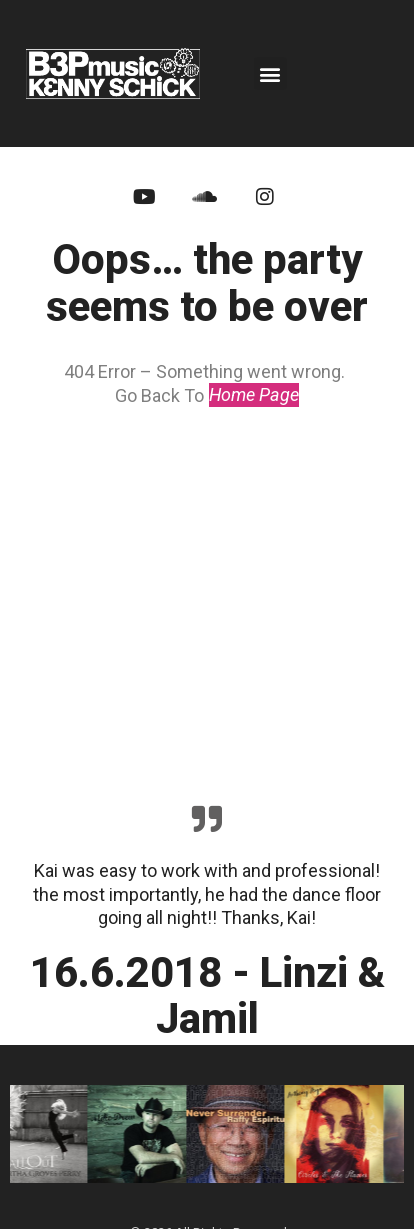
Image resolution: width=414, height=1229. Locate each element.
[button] (270, 73)
